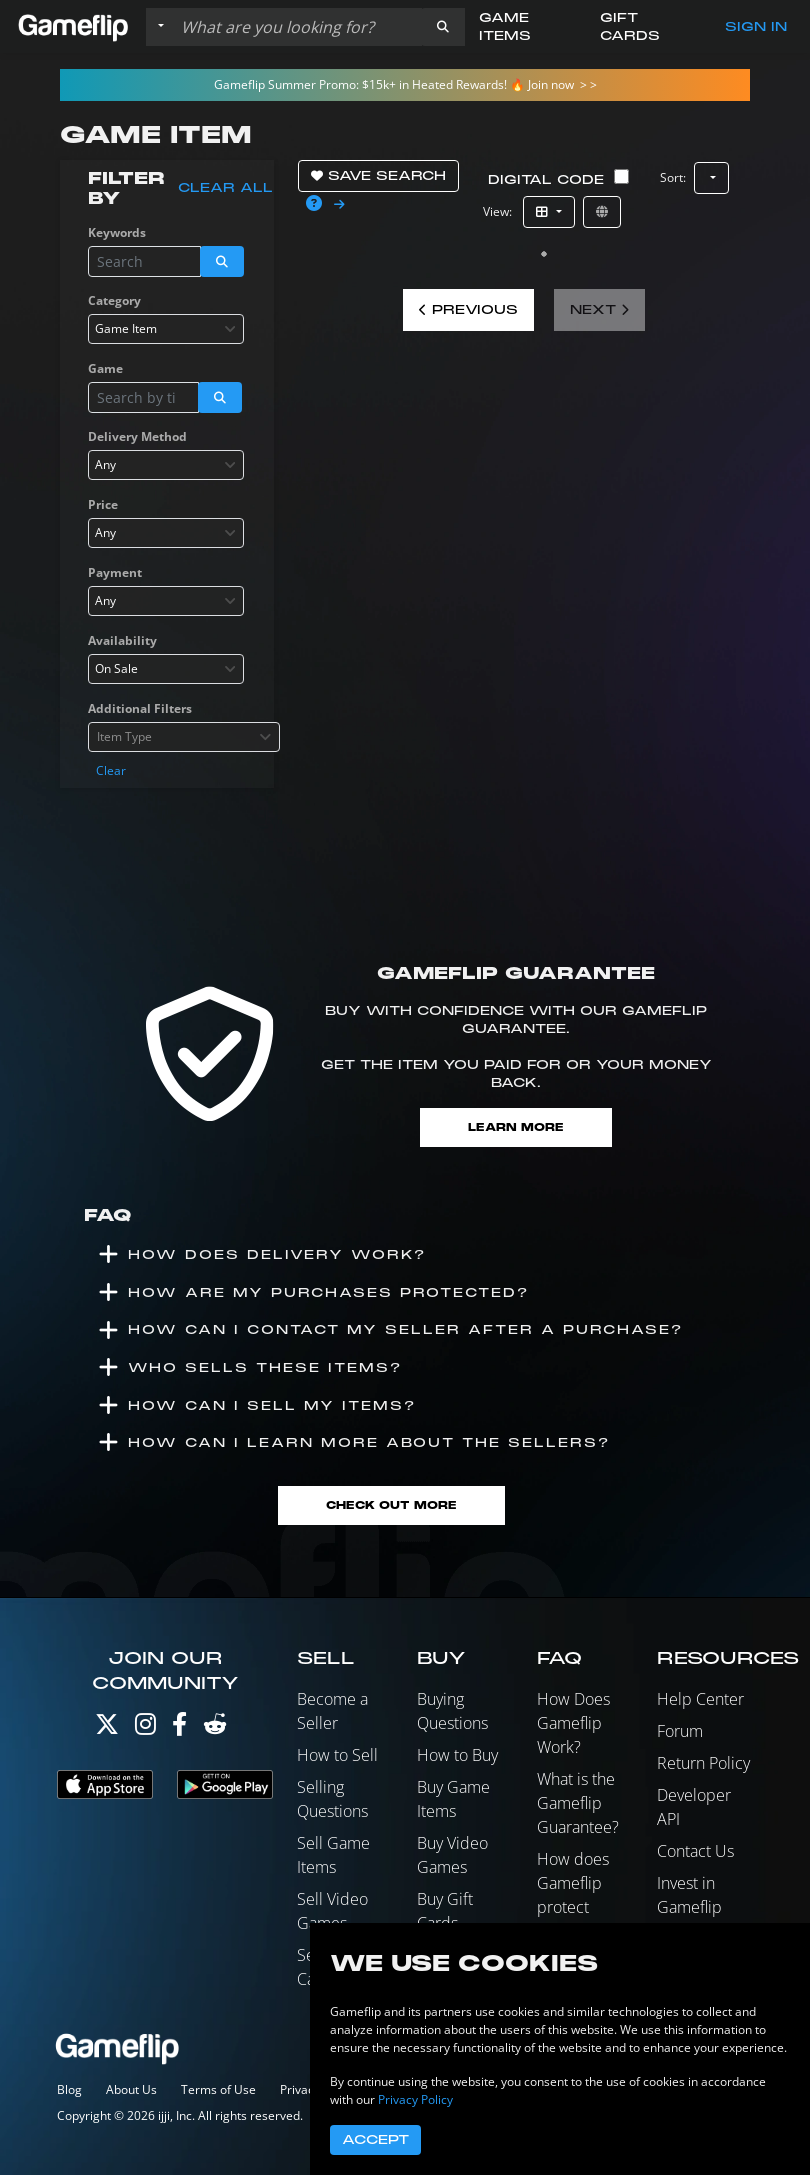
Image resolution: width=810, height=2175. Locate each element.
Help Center (700, 1699)
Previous (468, 310)
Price (103, 504)
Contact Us (695, 1851)
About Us (131, 2089)
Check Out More (391, 1505)
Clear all (225, 188)
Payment (115, 572)
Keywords (117, 232)
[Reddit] (215, 1728)
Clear (111, 770)
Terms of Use (218, 2089)
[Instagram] (145, 1728)
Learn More (516, 1127)
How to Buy (457, 1755)
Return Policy (703, 1763)
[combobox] (166, 329)
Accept (375, 2140)
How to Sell (337, 1755)
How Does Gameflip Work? (573, 1723)
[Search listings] (297, 27)
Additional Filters (140, 708)
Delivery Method (137, 436)
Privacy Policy (415, 2099)
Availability (122, 640)
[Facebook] (179, 1728)
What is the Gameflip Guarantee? (578, 1803)
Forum (680, 1731)
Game (105, 368)
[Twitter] (107, 1728)
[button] (443, 27)
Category (114, 300)
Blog (69, 2089)
